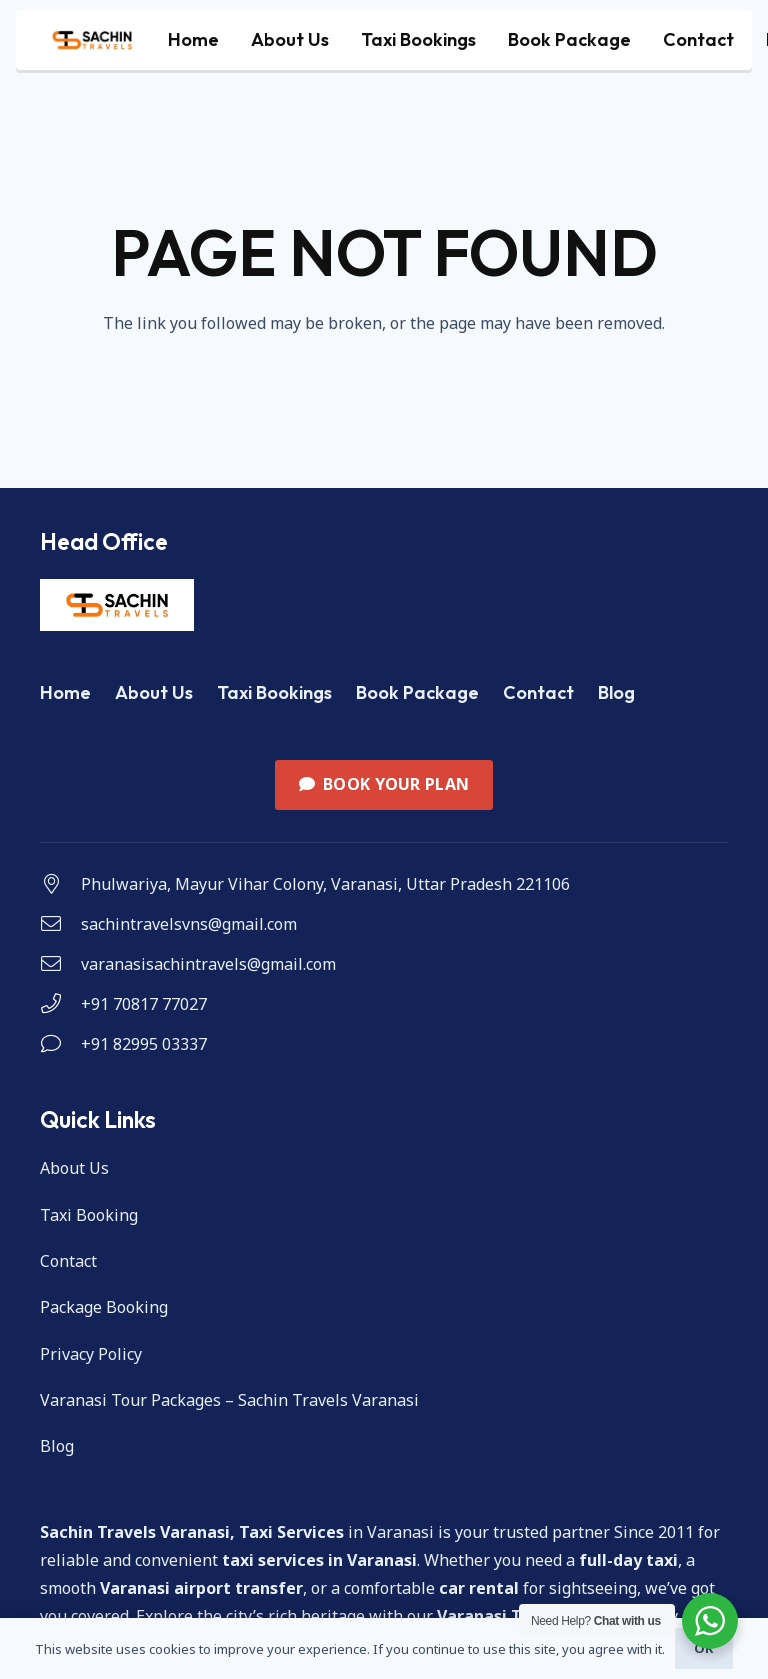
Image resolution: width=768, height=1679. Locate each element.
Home (65, 692)
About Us (154, 692)
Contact (538, 692)
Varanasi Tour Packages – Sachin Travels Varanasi (229, 1400)
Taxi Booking (89, 1215)
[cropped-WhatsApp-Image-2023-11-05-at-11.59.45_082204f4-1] (92, 40)
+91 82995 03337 (144, 1044)
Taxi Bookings (274, 692)
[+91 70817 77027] (60, 1004)
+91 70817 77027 (144, 1004)
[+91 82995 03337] (60, 1044)
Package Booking (104, 1307)
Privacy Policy (91, 1354)
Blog (616, 692)
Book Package (417, 692)
